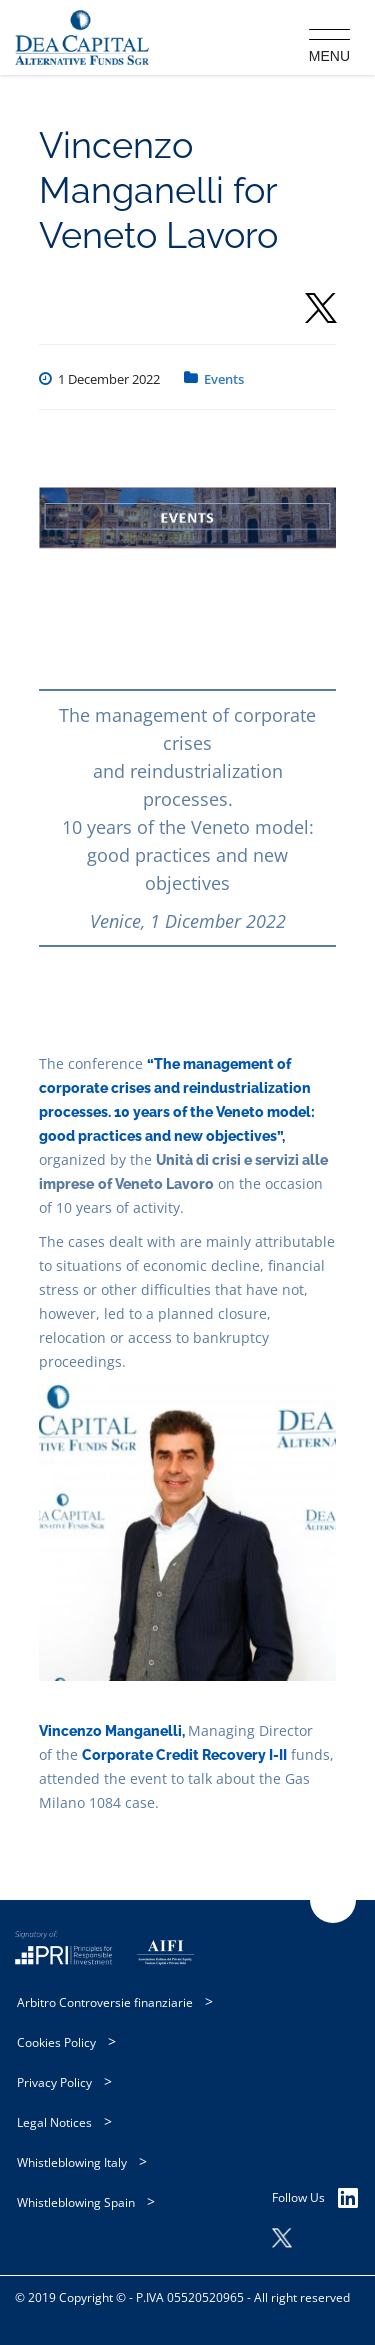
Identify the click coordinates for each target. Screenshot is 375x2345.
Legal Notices (54, 2122)
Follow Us (315, 2198)
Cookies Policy (56, 2042)
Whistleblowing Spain (76, 2202)
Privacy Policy (54, 2082)
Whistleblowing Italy (72, 2162)
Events (224, 379)
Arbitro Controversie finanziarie (105, 2002)
